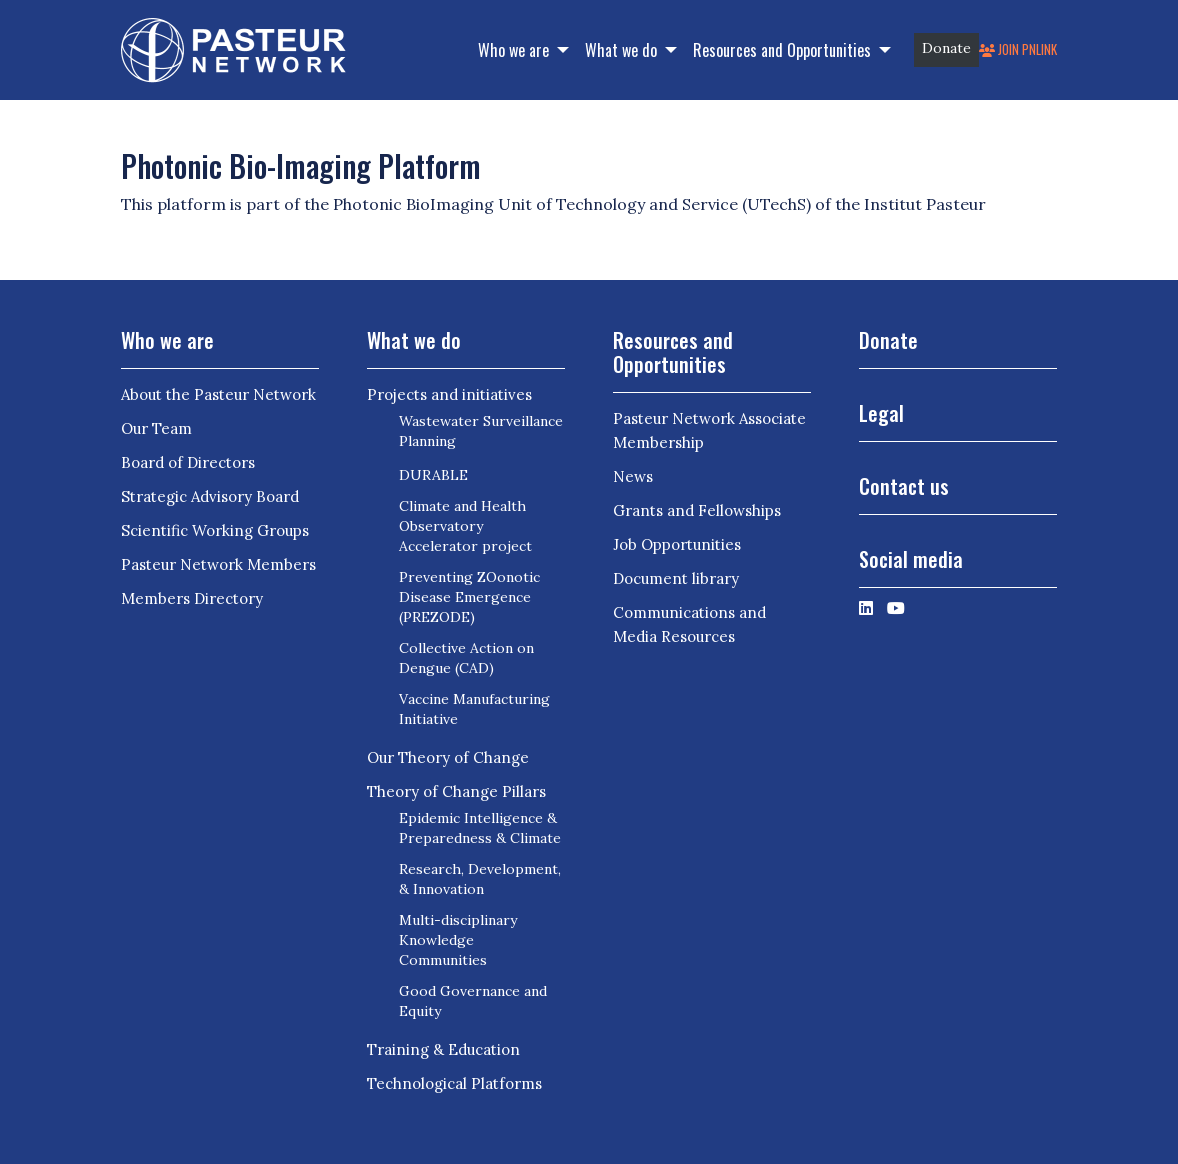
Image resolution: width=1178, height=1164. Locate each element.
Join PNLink (1018, 49)
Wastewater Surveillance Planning (481, 431)
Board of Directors (188, 462)
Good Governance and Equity (473, 1001)
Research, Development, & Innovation (480, 879)
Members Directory (192, 598)
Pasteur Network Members (218, 564)
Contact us (904, 486)
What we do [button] (623, 50)
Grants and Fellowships (697, 510)
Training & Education (443, 1049)
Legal (881, 413)
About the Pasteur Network (218, 394)
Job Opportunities (677, 544)
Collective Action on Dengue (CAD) (466, 658)
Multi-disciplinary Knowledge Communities (458, 940)
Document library (676, 578)
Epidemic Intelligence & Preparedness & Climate (480, 828)
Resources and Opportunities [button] (784, 50)
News (633, 476)
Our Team (156, 428)
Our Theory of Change (448, 757)
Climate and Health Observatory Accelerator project (465, 526)
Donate (946, 48)
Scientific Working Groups (215, 530)
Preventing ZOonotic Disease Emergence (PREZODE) (469, 597)
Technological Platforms (454, 1083)
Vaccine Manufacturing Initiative (474, 709)
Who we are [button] (515, 50)
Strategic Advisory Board (210, 496)
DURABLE (433, 475)
